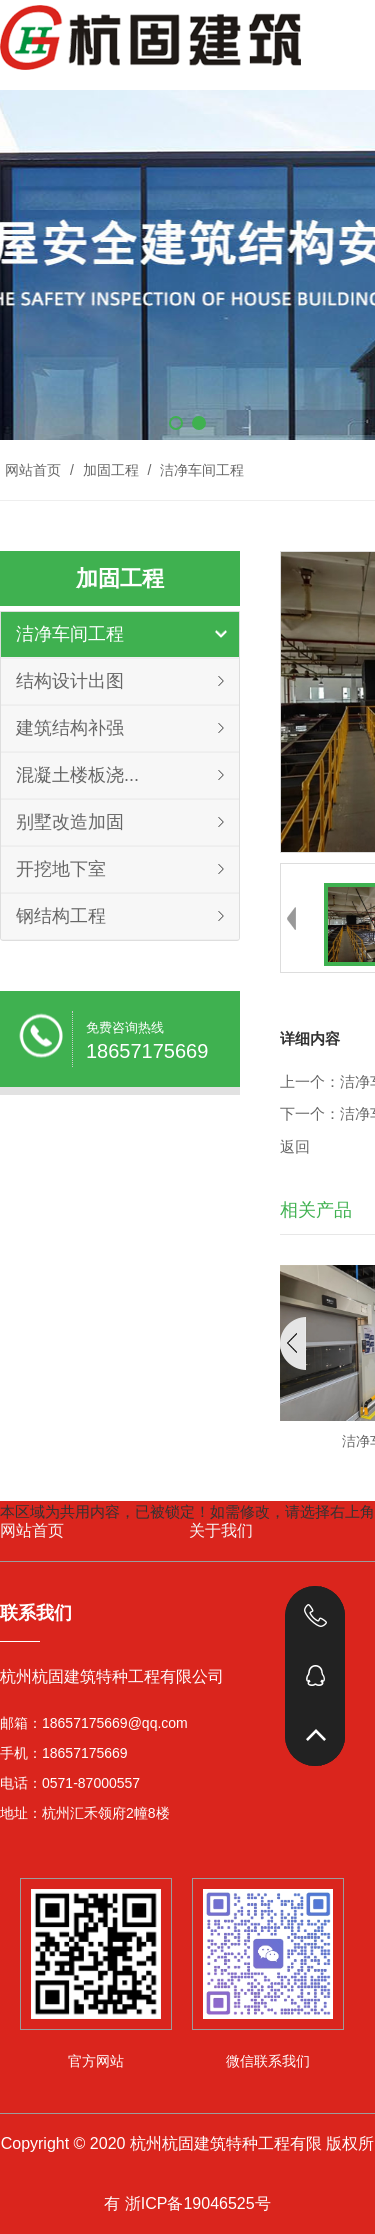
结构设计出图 (70, 681)
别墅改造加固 (70, 822)
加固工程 (111, 470)
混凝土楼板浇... (77, 775)
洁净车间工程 (200, 470)
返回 (295, 1147)
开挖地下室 (61, 869)
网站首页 (33, 470)
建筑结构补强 (70, 728)
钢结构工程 (61, 916)
